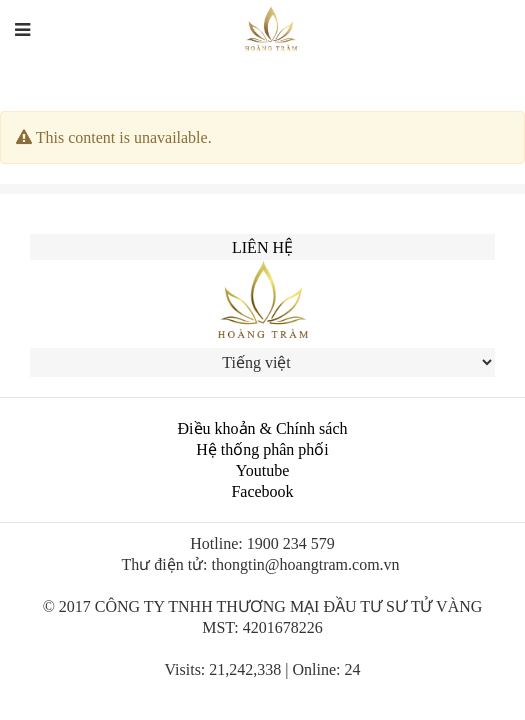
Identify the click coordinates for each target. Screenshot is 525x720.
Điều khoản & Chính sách (263, 428)
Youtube (263, 470)
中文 (442, 40)
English (383, 40)
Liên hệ (262, 247)
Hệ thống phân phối (262, 449)
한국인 (491, 40)
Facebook (262, 491)
